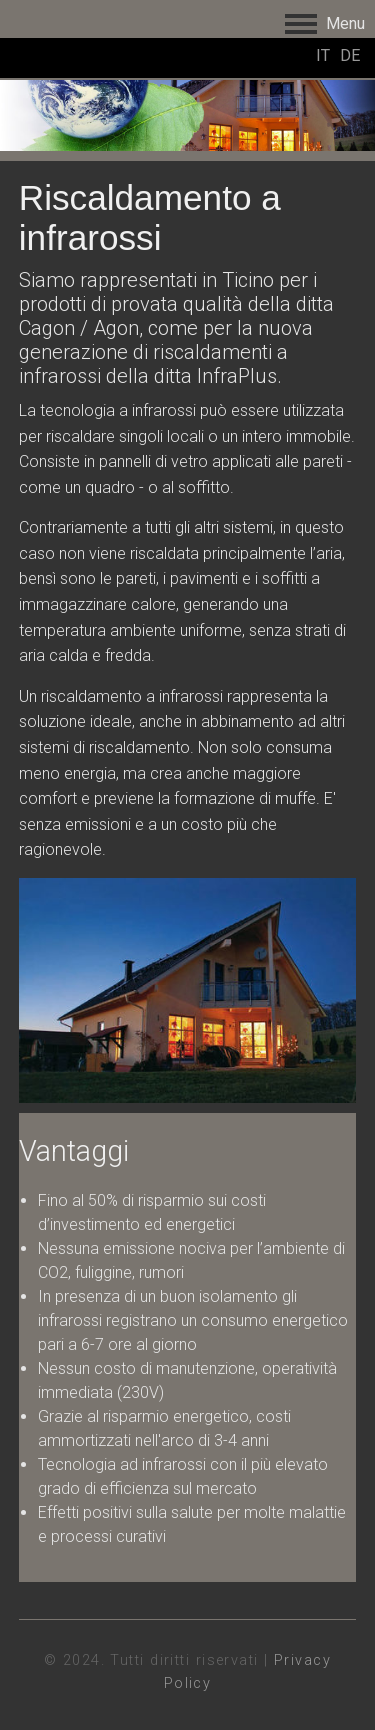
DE (350, 55)
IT (323, 55)
